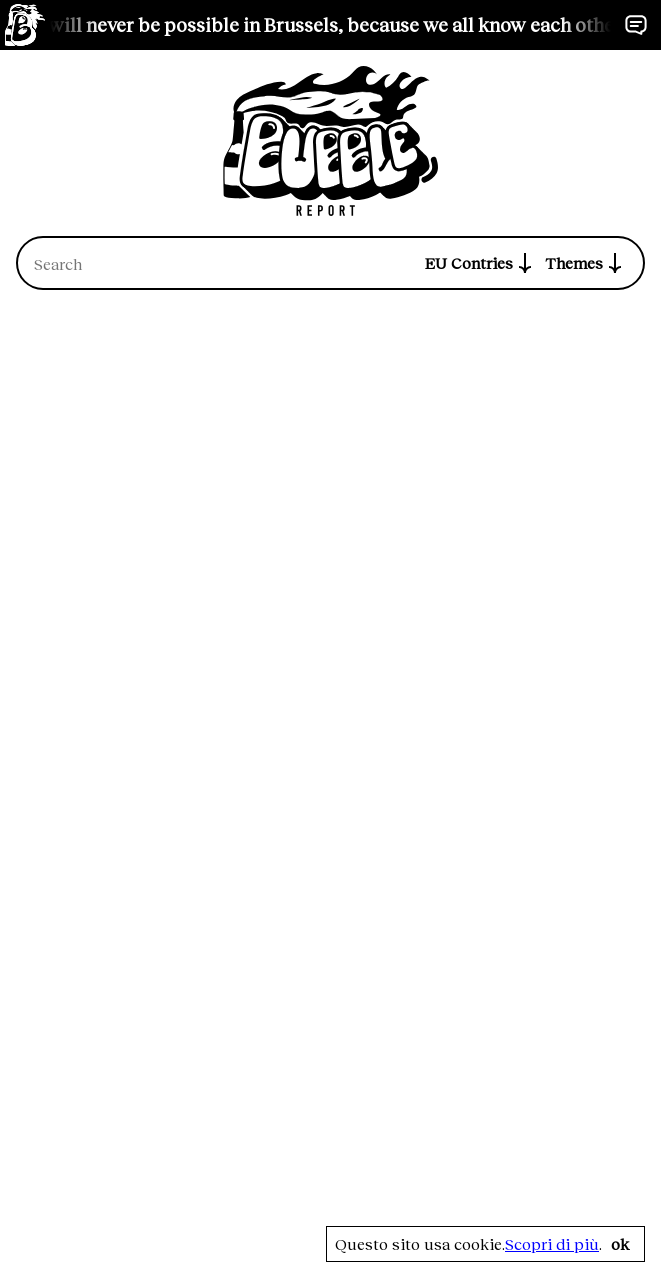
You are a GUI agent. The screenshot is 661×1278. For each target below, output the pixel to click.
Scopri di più (552, 1244)
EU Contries (481, 263)
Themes (586, 263)
